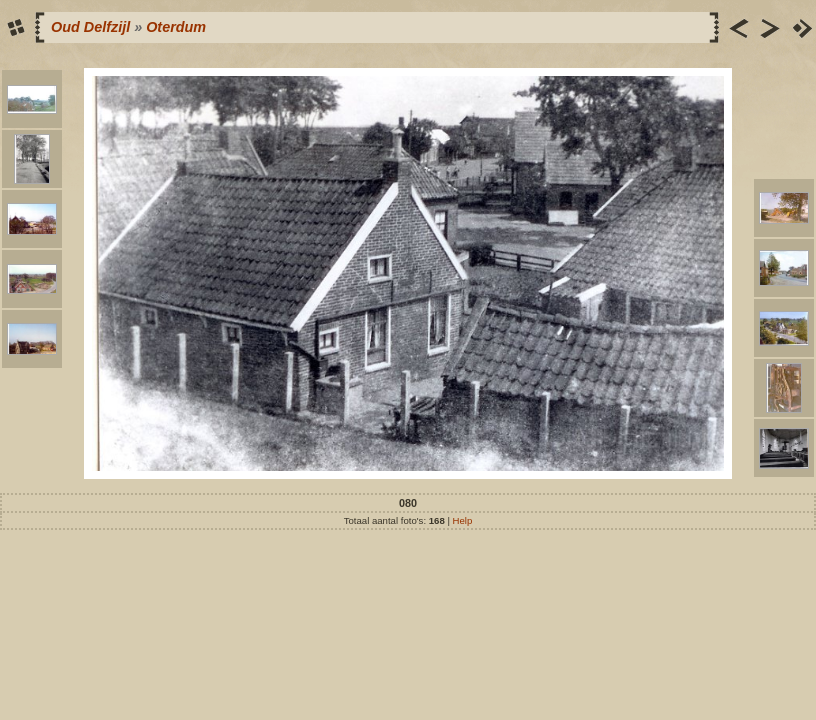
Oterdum (176, 27)
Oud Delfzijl (90, 27)
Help (463, 520)
